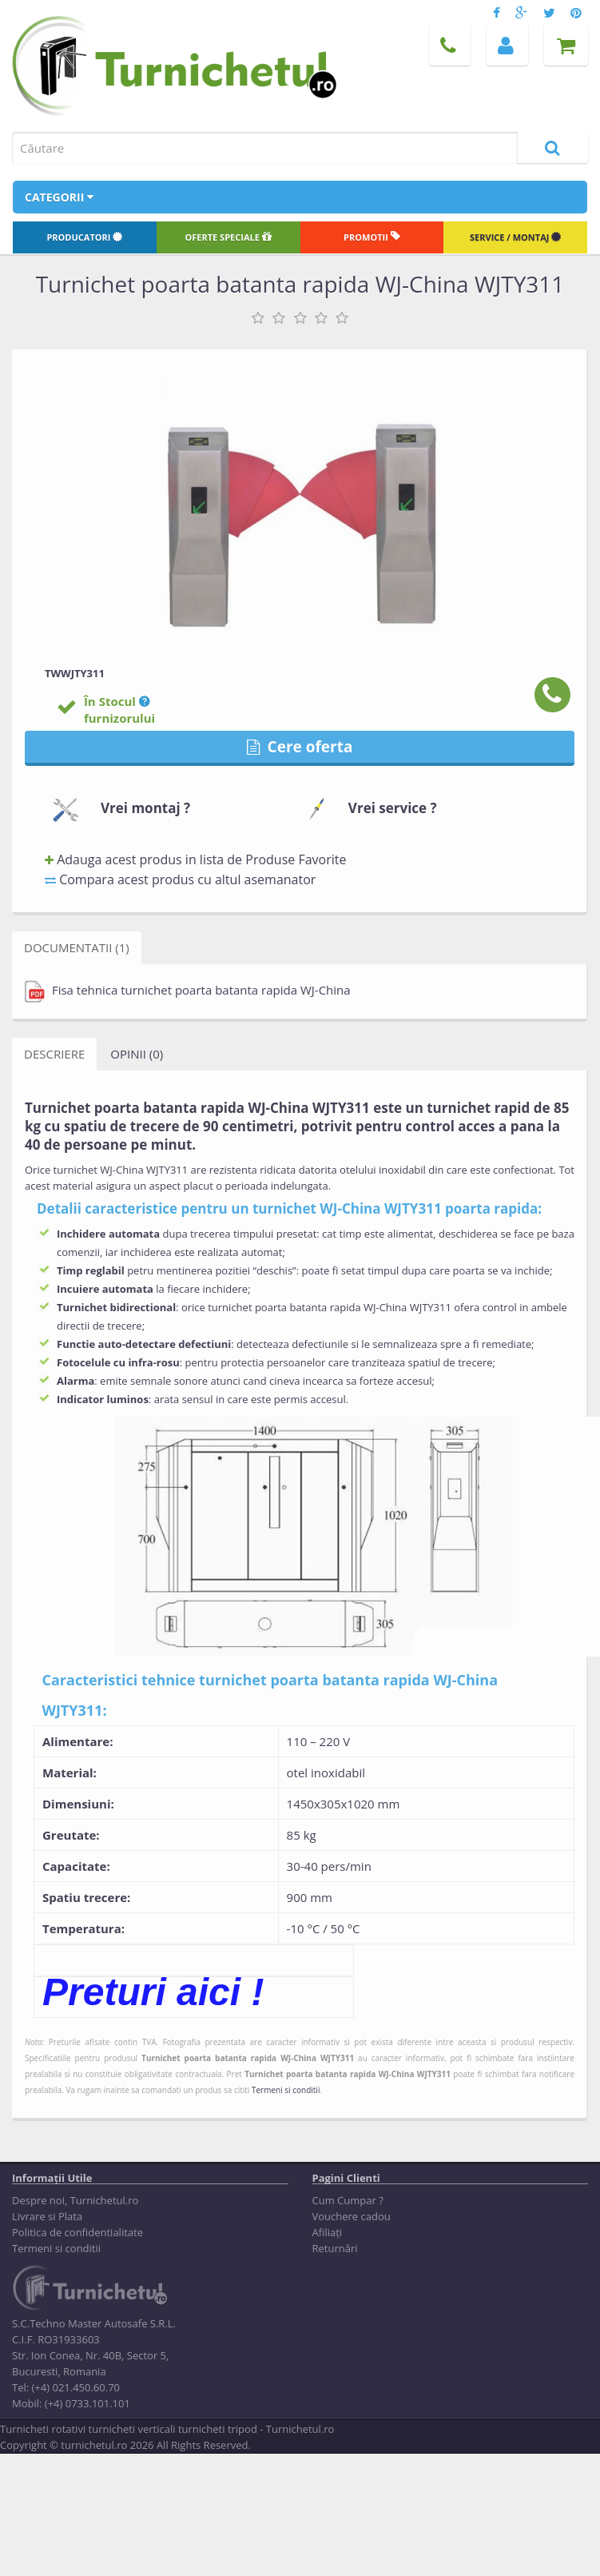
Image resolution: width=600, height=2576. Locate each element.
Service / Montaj (515, 237)
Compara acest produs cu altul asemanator (180, 879)
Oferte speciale (228, 237)
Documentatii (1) (76, 947)
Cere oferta (300, 746)
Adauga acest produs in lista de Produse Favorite (195, 859)
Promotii (372, 237)
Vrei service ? (392, 808)
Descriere (54, 1054)
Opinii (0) (136, 1054)
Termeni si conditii (286, 2089)
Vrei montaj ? (145, 808)
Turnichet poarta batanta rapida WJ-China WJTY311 (247, 2058)
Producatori (84, 237)
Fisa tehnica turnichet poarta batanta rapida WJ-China (188, 991)
